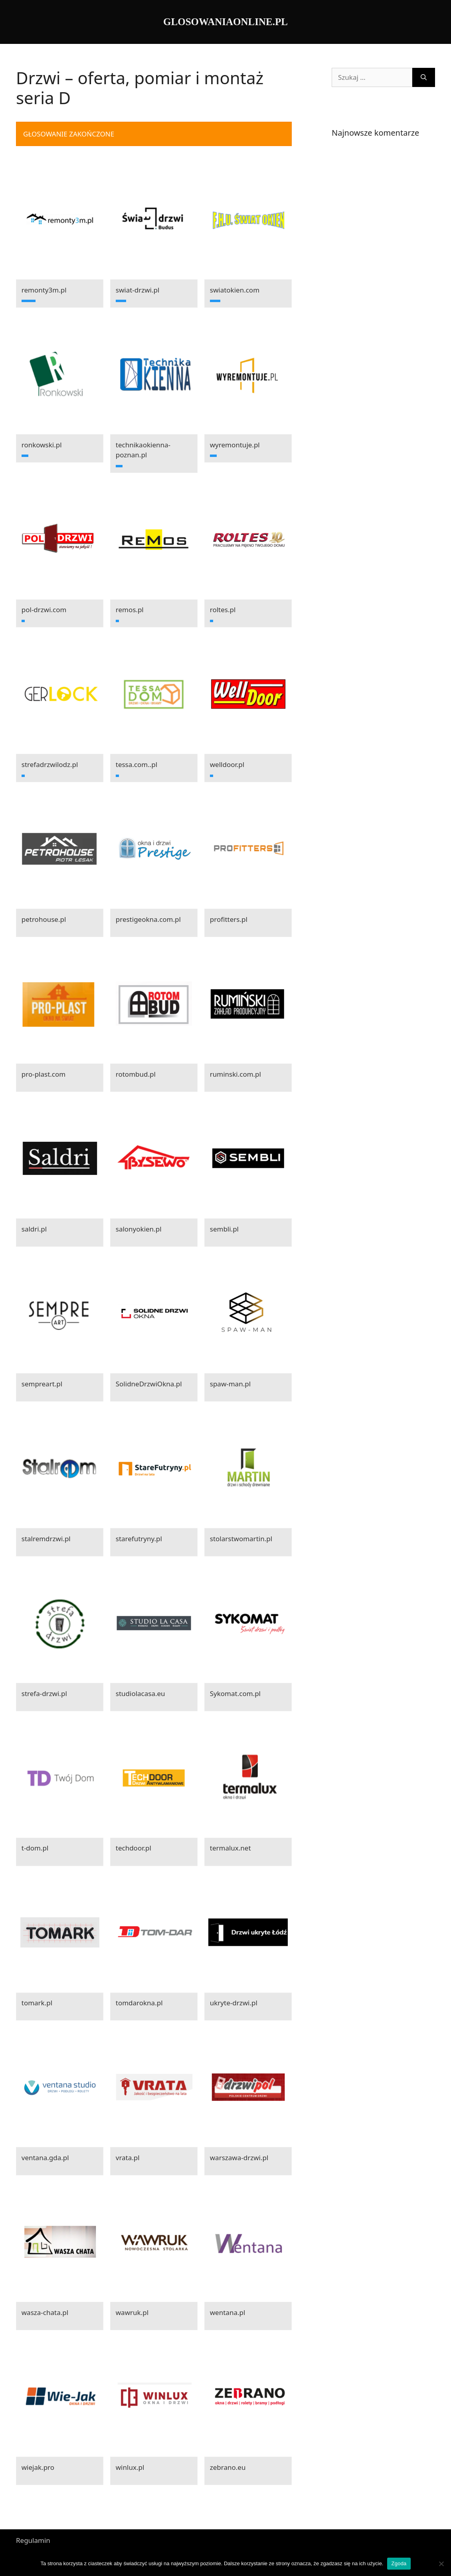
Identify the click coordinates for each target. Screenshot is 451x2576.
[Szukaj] (423, 77)
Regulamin (33, 2540)
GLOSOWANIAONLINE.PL (225, 21)
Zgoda (398, 2563)
